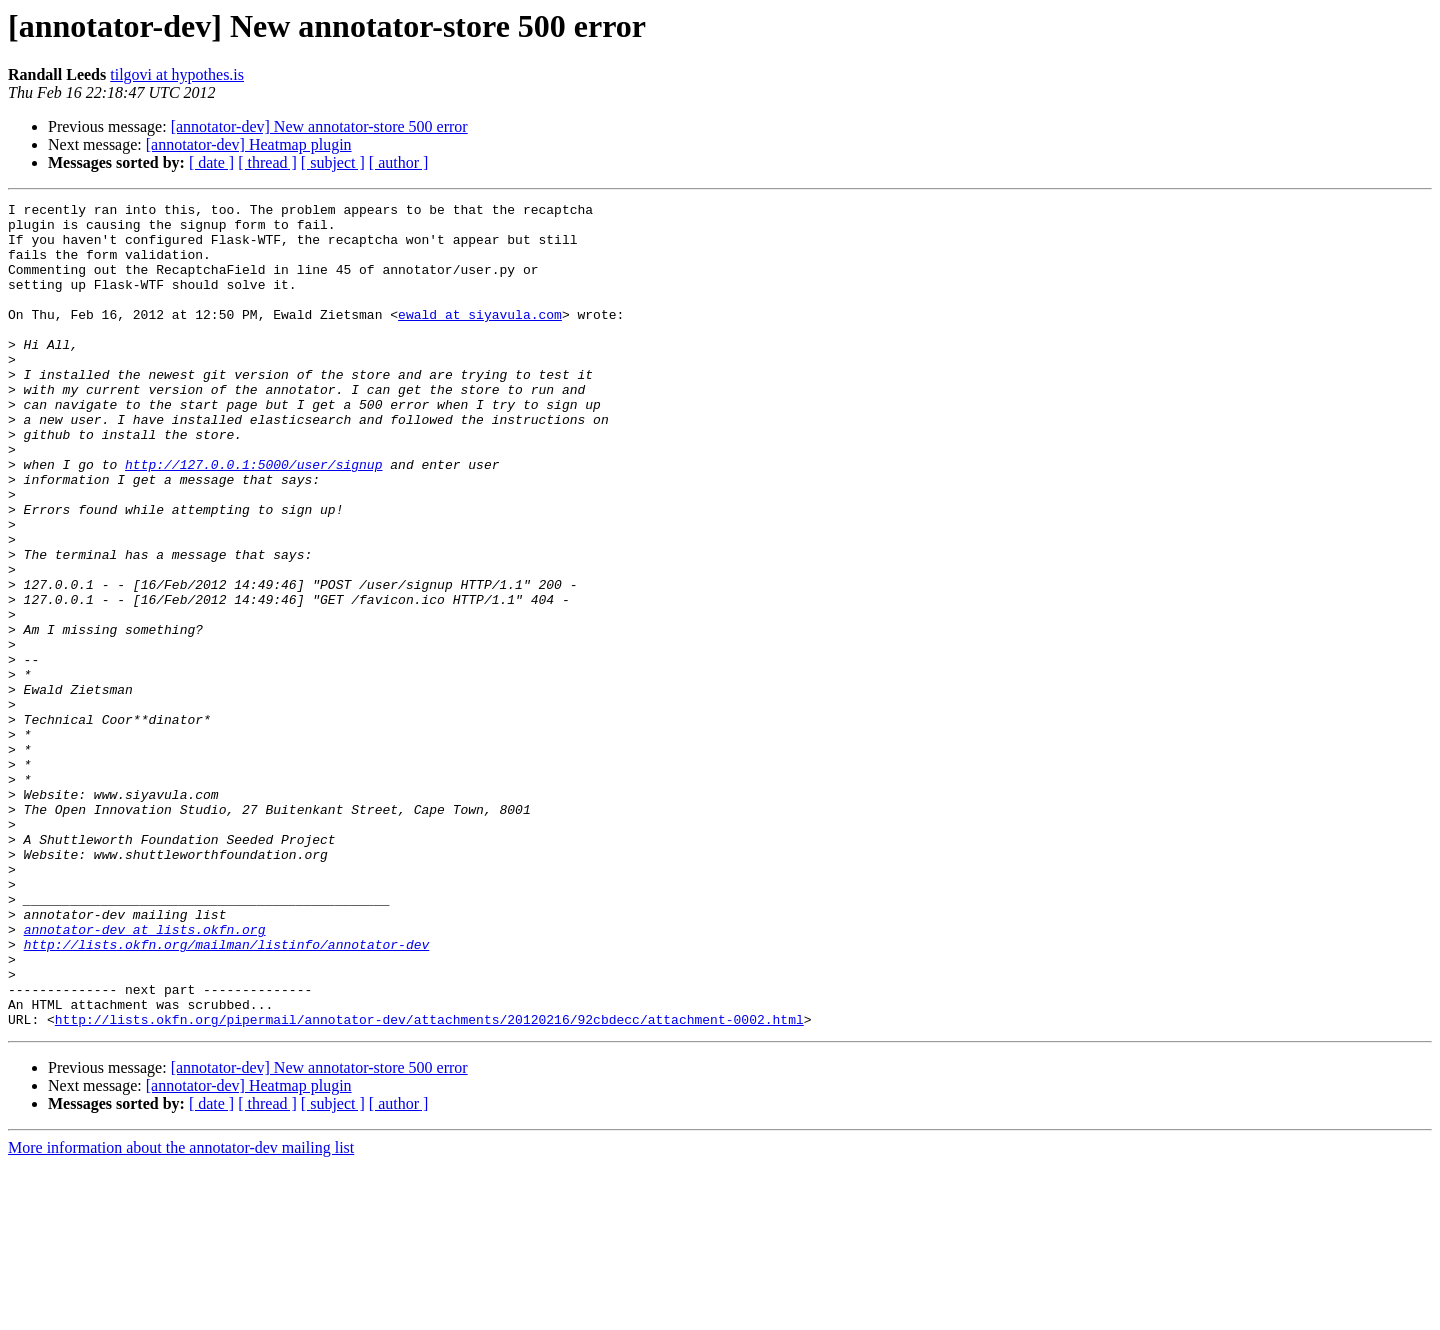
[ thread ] (267, 162)
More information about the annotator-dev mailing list (181, 1312)
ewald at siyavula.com (480, 338)
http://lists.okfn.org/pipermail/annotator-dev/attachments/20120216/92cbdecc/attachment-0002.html (429, 1184)
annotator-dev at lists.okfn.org (145, 1076)
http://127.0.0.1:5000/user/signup (253, 518)
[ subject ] (333, 162)
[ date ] (211, 162)
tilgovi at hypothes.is (177, 74)
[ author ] (399, 162)
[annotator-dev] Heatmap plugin (249, 144)
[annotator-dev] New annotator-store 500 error (319, 126)
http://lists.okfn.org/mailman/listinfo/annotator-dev (227, 1094)
